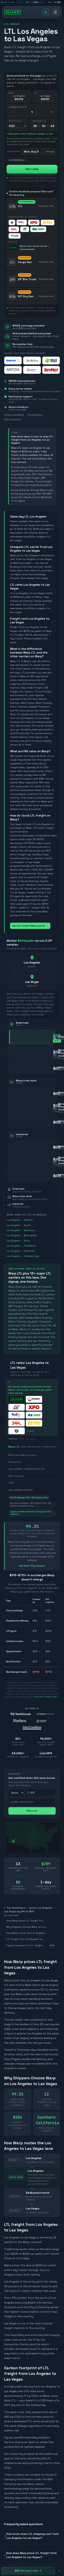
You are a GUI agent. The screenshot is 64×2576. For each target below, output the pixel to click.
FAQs (52, 1945)
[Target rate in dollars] (40, 1792)
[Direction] (16, 1792)
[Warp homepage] (13, 12)
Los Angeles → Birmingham (22, 1235)
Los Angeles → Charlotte (20, 1251)
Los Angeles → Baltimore (21, 1230)
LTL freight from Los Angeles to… (25, 1939)
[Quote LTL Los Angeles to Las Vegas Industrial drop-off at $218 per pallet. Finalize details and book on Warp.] (32, 1121)
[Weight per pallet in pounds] (16, 126)
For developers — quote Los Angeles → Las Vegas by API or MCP (29, 1909)
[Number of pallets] (32, 112)
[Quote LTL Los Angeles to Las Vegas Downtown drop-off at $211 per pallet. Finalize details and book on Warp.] (32, 1092)
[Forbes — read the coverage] (19, 1721)
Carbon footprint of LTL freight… (25, 1945)
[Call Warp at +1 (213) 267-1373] (46, 12)
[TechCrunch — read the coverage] (20, 1714)
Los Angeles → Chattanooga (23, 1256)
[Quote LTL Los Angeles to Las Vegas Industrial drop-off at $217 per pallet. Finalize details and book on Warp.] (32, 1067)
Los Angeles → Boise (18, 1240)
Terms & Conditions (14, 414)
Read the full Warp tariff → (46, 1697)
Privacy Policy (35, 414)
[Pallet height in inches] (52, 126)
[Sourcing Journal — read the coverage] (41, 1721)
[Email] (32, 1802)
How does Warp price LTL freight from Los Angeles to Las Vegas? (31, 2555)
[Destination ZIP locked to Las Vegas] (45, 99)
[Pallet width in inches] (43, 126)
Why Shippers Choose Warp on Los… (26, 1927)
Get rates (32, 169)
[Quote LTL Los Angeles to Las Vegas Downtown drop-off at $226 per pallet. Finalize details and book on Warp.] (32, 1146)
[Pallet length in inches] (35, 126)
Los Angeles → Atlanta (19, 1220)
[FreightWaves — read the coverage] (45, 1714)
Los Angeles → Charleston (21, 1245)
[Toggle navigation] (55, 12)
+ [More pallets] (51, 112)
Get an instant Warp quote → (30, 925)
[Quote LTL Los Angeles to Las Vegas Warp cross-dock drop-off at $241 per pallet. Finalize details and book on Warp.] (32, 1160)
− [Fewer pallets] (13, 112)
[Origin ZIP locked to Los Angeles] (18, 99)
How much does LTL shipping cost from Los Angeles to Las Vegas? (32, 2536)
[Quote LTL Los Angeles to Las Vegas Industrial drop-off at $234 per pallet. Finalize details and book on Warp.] (32, 1175)
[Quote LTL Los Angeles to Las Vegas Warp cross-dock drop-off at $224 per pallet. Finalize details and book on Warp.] (32, 1053)
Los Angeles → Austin (19, 1225)
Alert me (32, 1810)
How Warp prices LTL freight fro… (25, 1920)
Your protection (12, 419)
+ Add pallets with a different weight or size (30, 133)
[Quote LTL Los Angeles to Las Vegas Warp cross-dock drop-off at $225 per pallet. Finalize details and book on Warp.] (32, 1107)
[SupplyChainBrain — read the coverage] (32, 1728)
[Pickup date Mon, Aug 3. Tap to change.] (39, 151)
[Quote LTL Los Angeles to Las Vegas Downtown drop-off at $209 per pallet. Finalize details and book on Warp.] (32, 1037)
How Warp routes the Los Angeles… (26, 1933)
